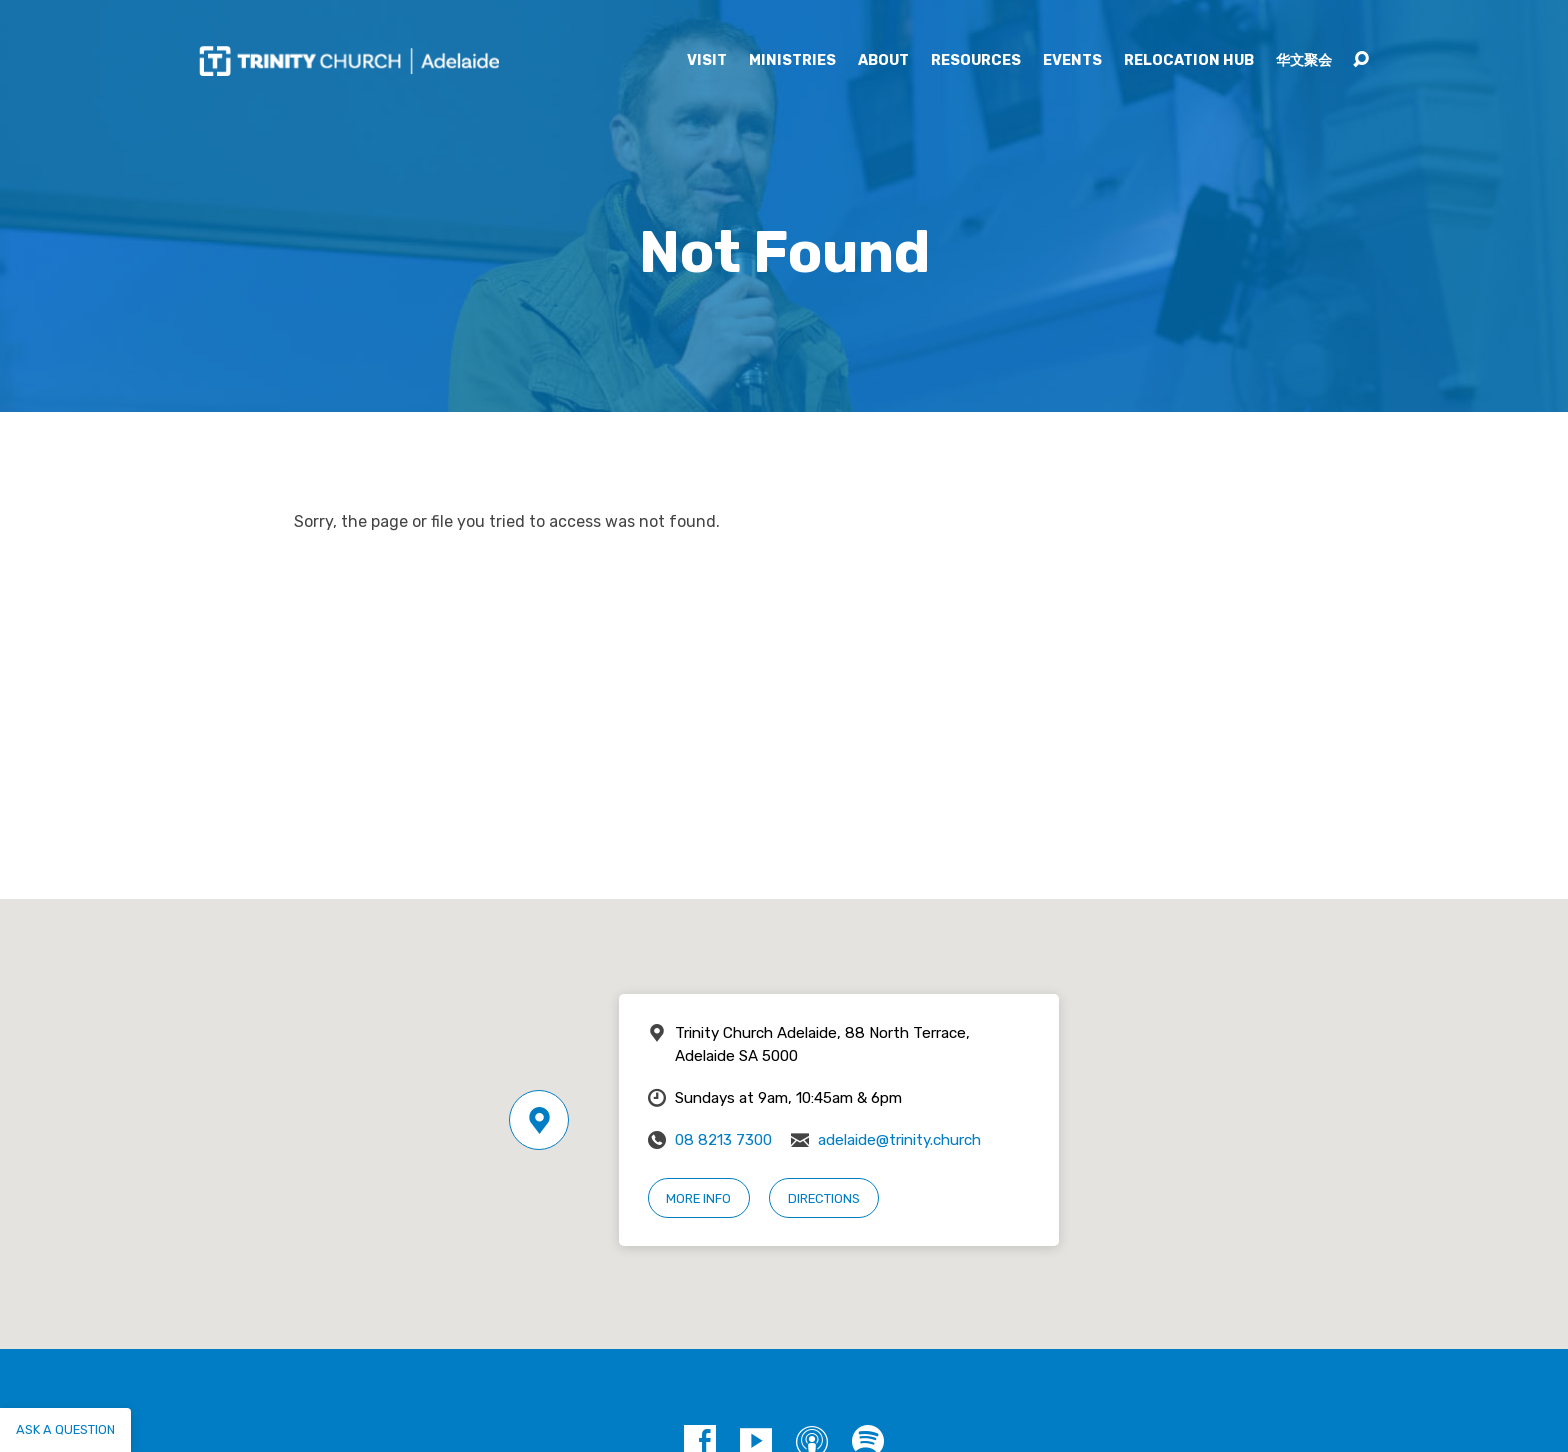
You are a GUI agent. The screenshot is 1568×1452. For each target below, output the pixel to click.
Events (1072, 61)
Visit (707, 61)
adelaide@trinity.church (899, 1140)
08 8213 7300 (723, 1140)
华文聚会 (1304, 61)
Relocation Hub (1189, 61)
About (883, 61)
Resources (976, 61)
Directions (824, 1198)
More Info (698, 1198)
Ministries (792, 61)
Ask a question (65, 1429)
